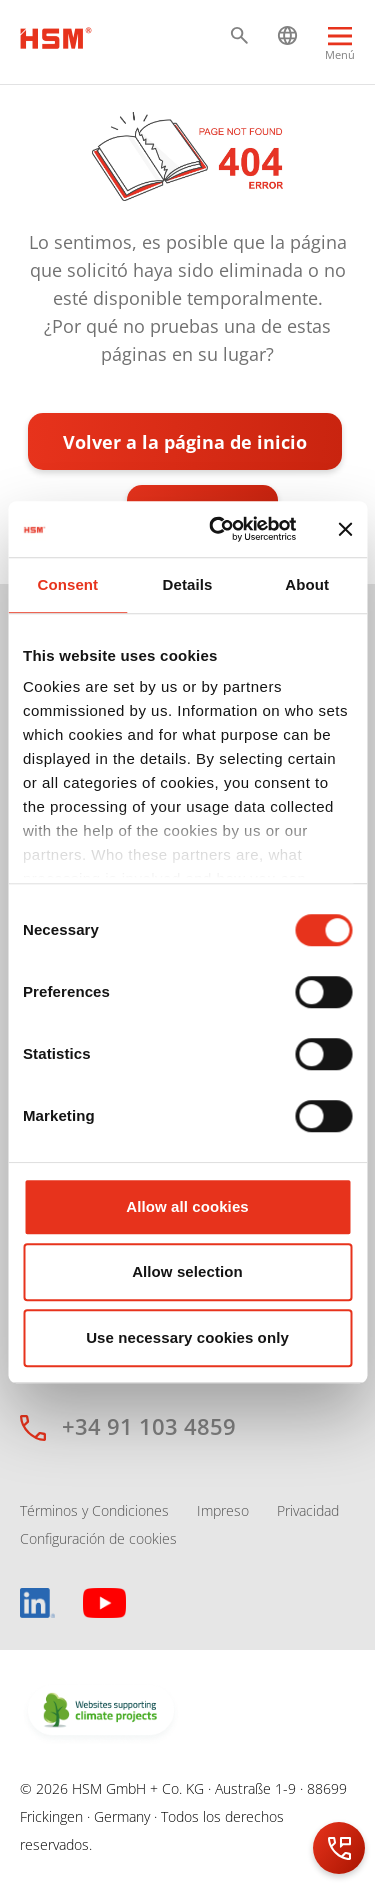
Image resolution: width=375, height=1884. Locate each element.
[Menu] (340, 46)
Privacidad (308, 1510)
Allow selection (187, 1271)
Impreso (223, 1510)
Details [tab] (188, 584)
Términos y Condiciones (94, 1510)
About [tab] (307, 584)
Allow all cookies (187, 1206)
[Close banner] (345, 529)
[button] (239, 35)
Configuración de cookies (98, 1538)
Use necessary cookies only (187, 1337)
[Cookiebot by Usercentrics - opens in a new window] (219, 529)
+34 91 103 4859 (149, 1426)
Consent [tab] (67, 584)
